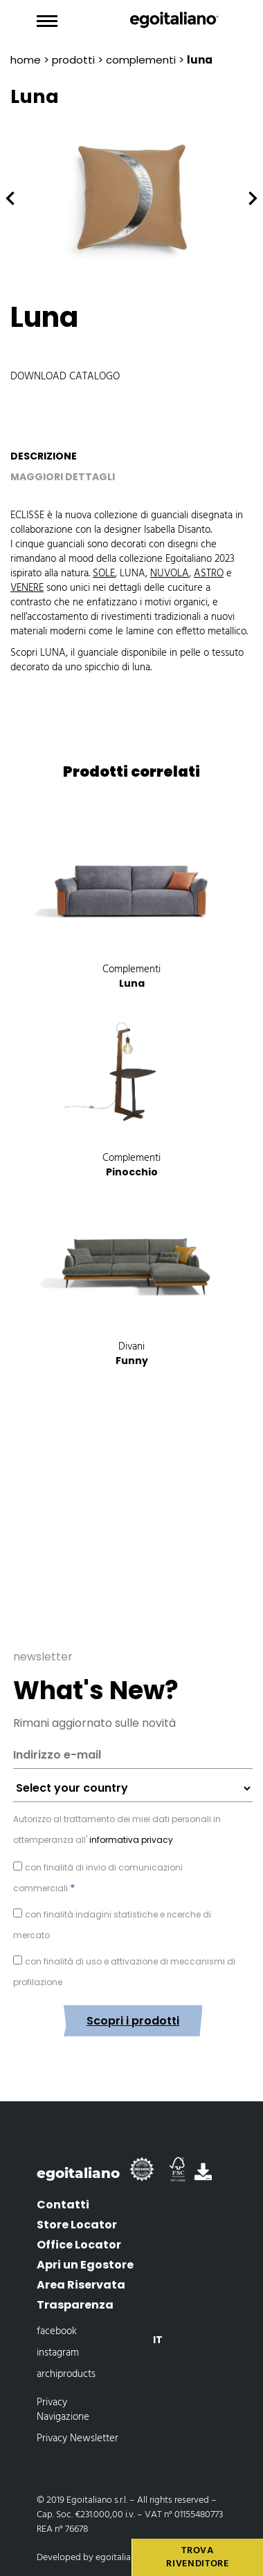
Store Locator (77, 2225)
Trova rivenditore (197, 2558)
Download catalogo (65, 376)
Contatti (63, 2205)
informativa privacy (130, 1840)
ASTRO (209, 573)
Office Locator (79, 2245)
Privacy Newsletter (77, 2438)
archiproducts (66, 2374)
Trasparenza (75, 2305)
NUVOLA (169, 573)
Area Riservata (81, 2285)
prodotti (73, 60)
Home (25, 60)
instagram (58, 2353)
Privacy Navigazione (63, 2409)
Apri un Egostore (85, 2265)
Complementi (141, 60)
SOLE (104, 573)
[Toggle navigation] (47, 21)
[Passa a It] (157, 2339)
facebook (57, 2331)
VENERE (27, 588)
